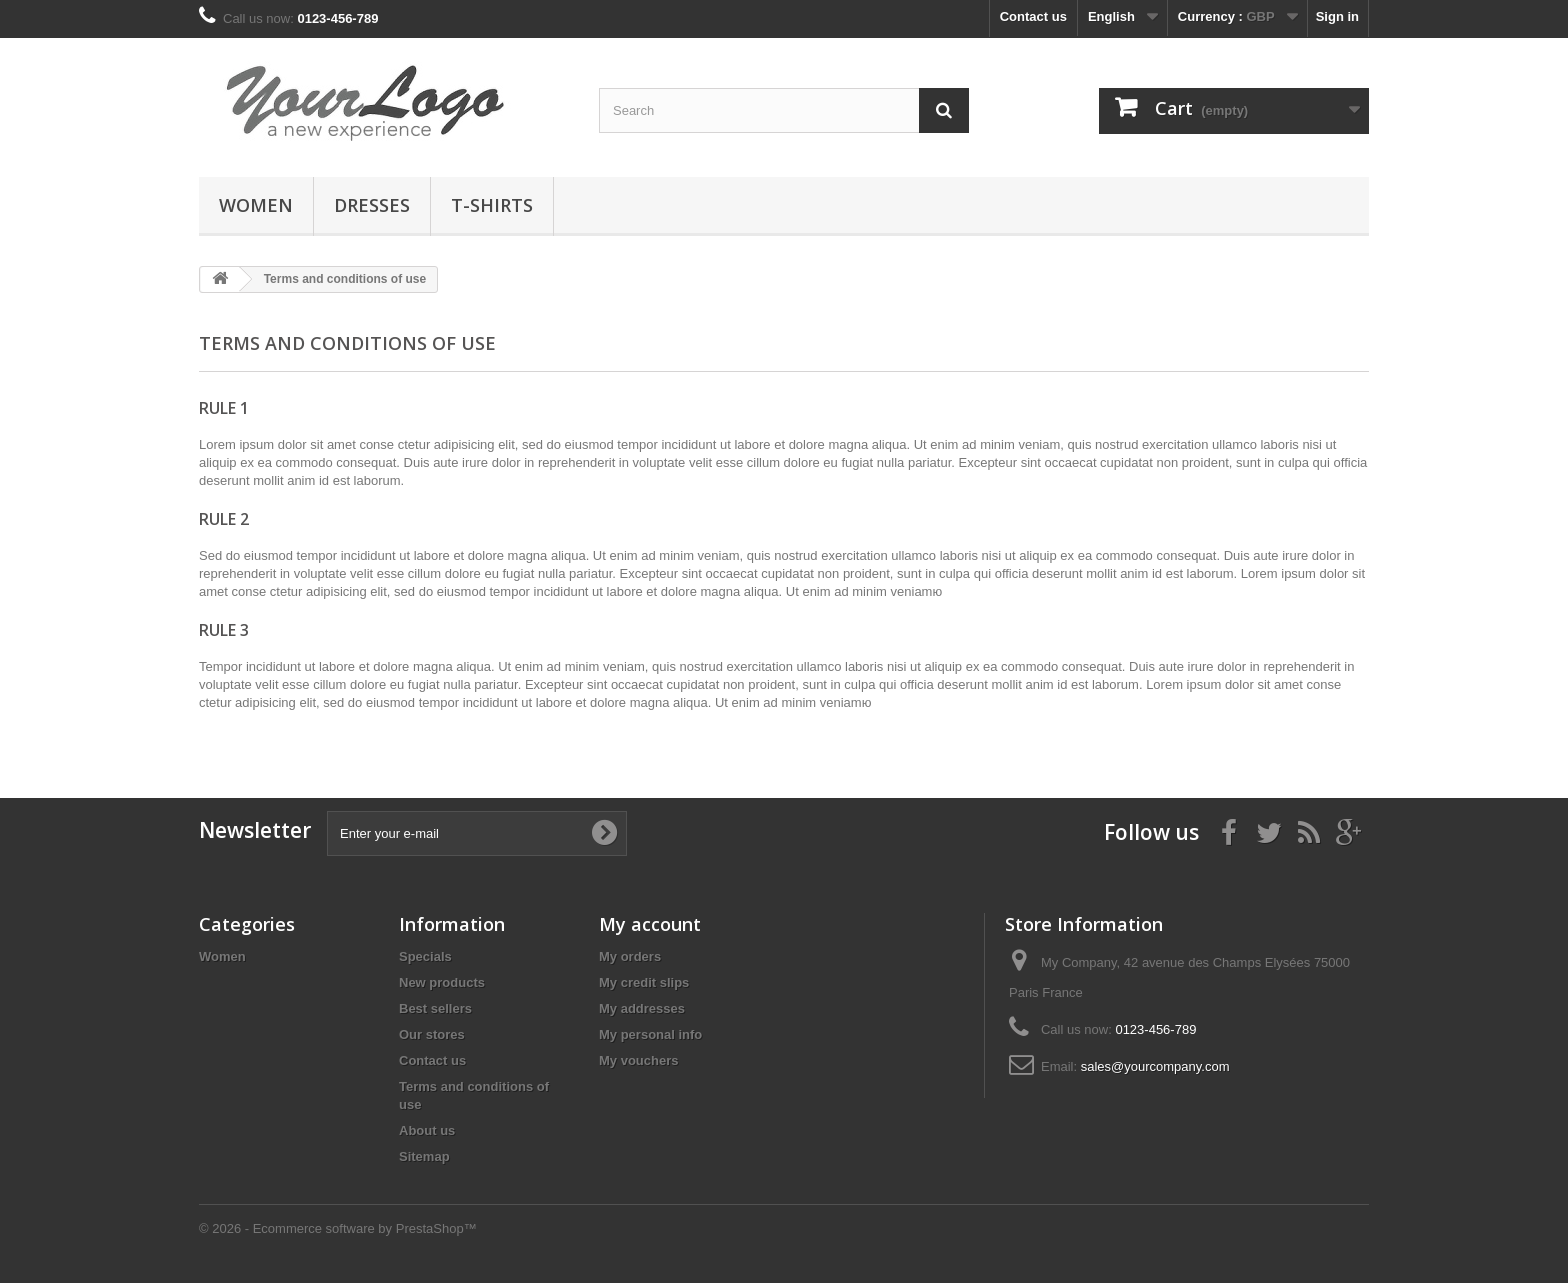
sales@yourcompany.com (1155, 1066)
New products (442, 982)
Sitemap (424, 1156)
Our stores (432, 1034)
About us (427, 1130)
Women (256, 205)
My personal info (650, 1034)
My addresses (642, 1008)
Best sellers (435, 1008)
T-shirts (492, 205)
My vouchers (638, 1060)
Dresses (372, 205)
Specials (425, 956)
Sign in (1337, 16)
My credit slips (644, 982)
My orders (630, 956)
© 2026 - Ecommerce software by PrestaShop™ (338, 1228)
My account (650, 924)
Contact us (1033, 16)
